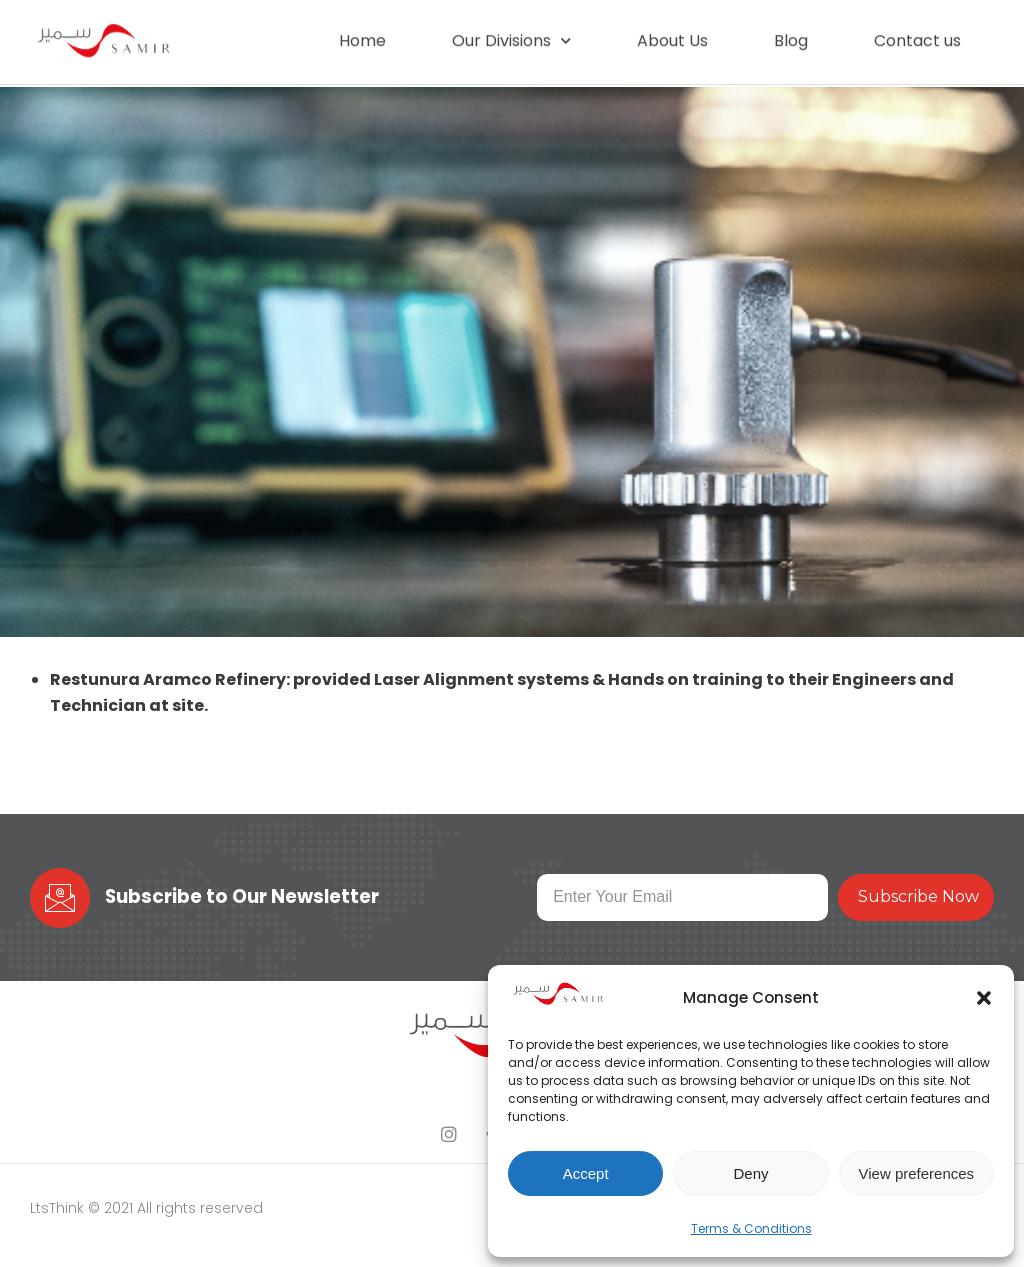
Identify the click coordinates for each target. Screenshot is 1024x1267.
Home (362, 34)
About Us (672, 34)
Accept (586, 1173)
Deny (750, 1173)
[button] (984, 998)
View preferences (917, 1173)
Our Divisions (511, 35)
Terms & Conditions (751, 1228)
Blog (791, 34)
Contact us (917, 34)
